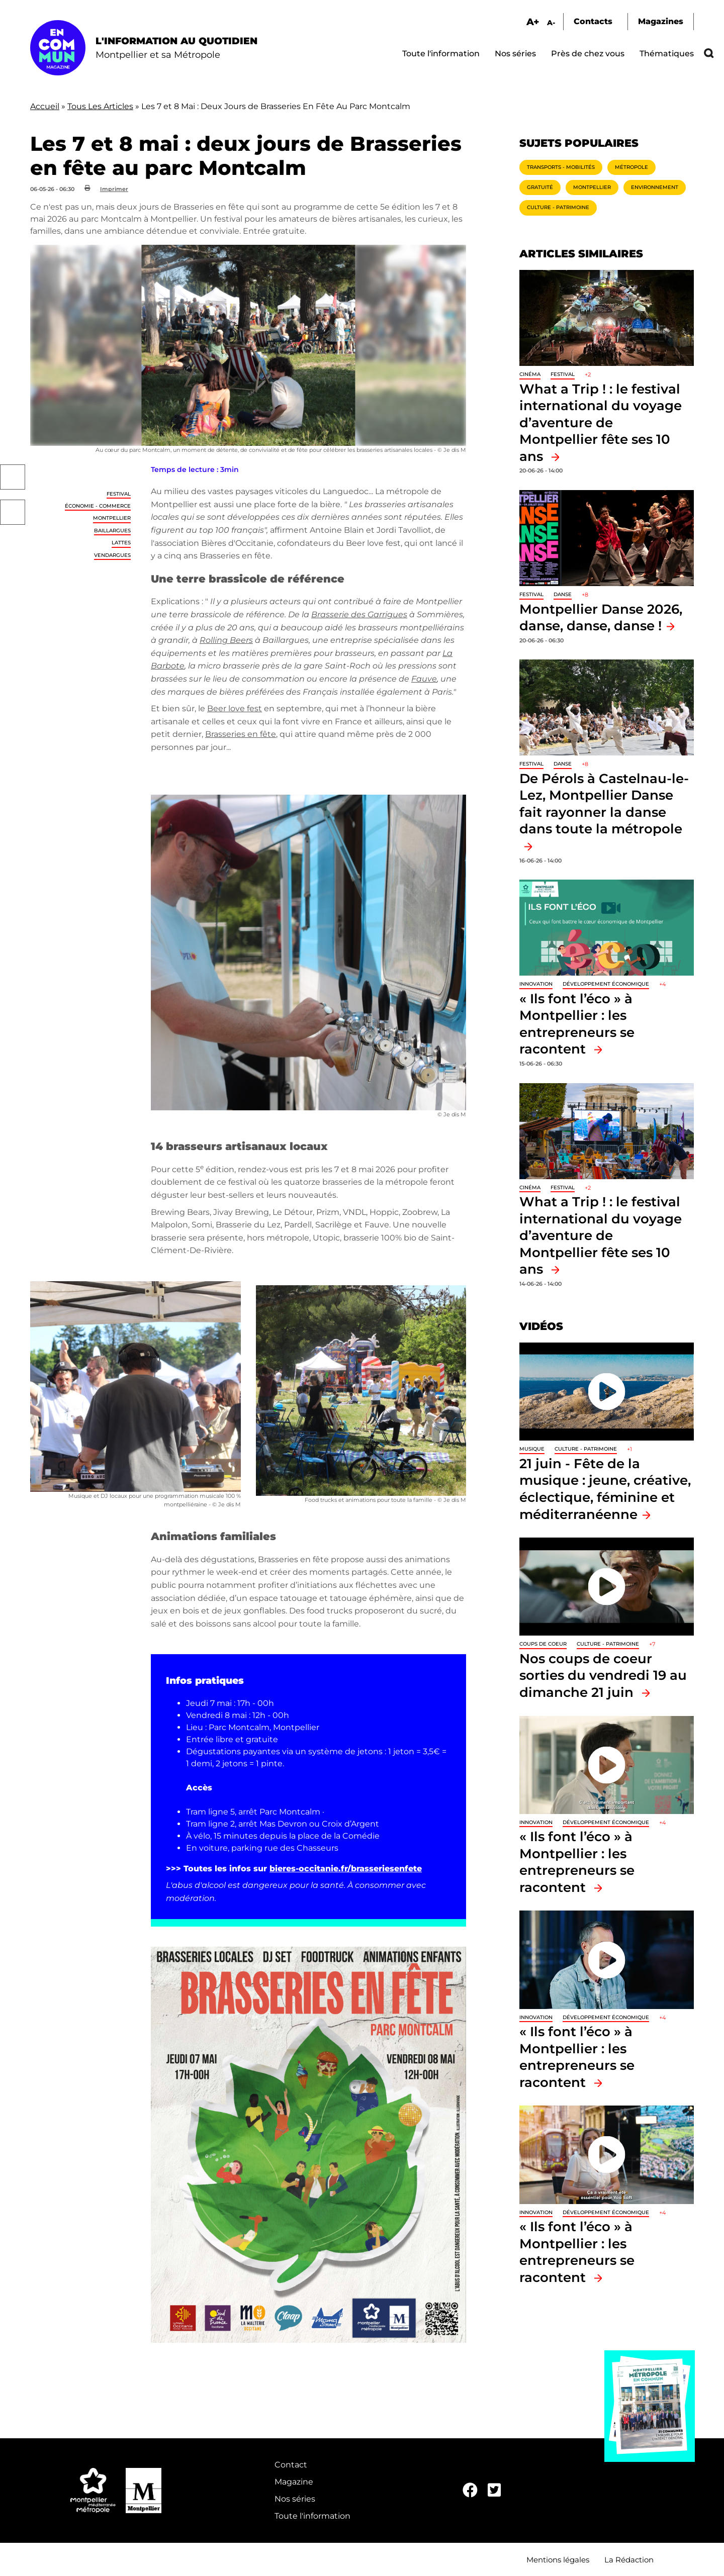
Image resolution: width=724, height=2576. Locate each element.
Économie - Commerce (98, 506)
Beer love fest (234, 708)
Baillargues (112, 530)
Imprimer (114, 189)
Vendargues (112, 555)
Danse (563, 594)
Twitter (12, 512)
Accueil (44, 106)
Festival (119, 494)
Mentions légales (557, 2559)
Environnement (654, 187)
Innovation (536, 984)
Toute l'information (441, 53)
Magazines (660, 21)
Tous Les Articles (100, 106)
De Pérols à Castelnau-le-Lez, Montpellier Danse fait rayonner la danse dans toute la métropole (604, 804)
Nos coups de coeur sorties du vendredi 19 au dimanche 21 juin (603, 1675)
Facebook (12, 477)
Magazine (294, 2482)
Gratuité (540, 187)
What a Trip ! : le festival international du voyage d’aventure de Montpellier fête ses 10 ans (600, 422)
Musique (532, 1449)
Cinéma (529, 374)
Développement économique (606, 984)
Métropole (631, 167)
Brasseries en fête (240, 734)
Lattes (121, 542)
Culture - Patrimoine (558, 207)
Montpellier (112, 518)
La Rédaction (629, 2559)
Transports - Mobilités (561, 167)
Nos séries (515, 53)
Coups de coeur (543, 1644)
